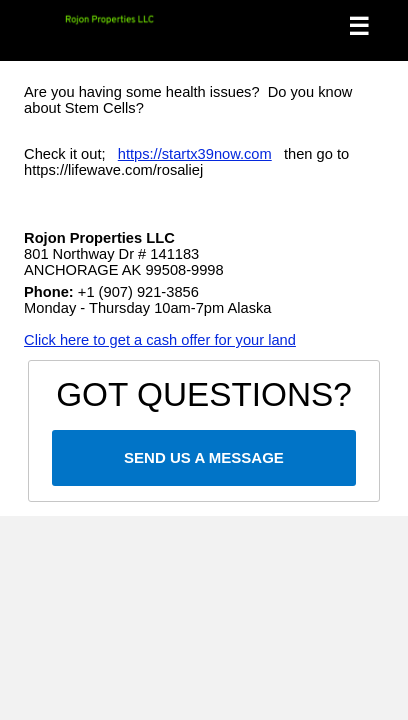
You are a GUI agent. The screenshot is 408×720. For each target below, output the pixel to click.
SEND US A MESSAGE (204, 457)
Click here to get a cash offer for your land (160, 340)
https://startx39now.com (195, 154)
